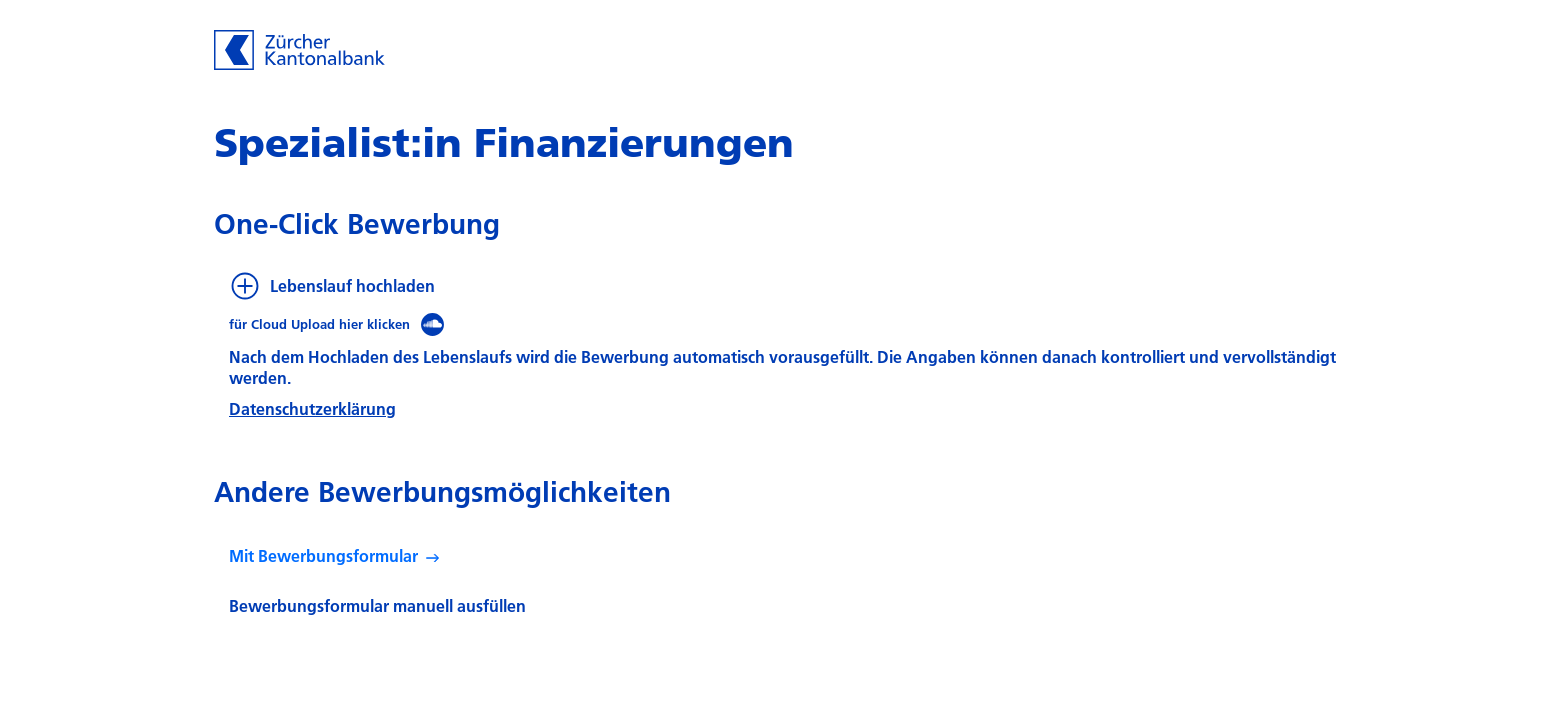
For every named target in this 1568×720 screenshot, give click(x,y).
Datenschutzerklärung (312, 408)
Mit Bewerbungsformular (323, 555)
